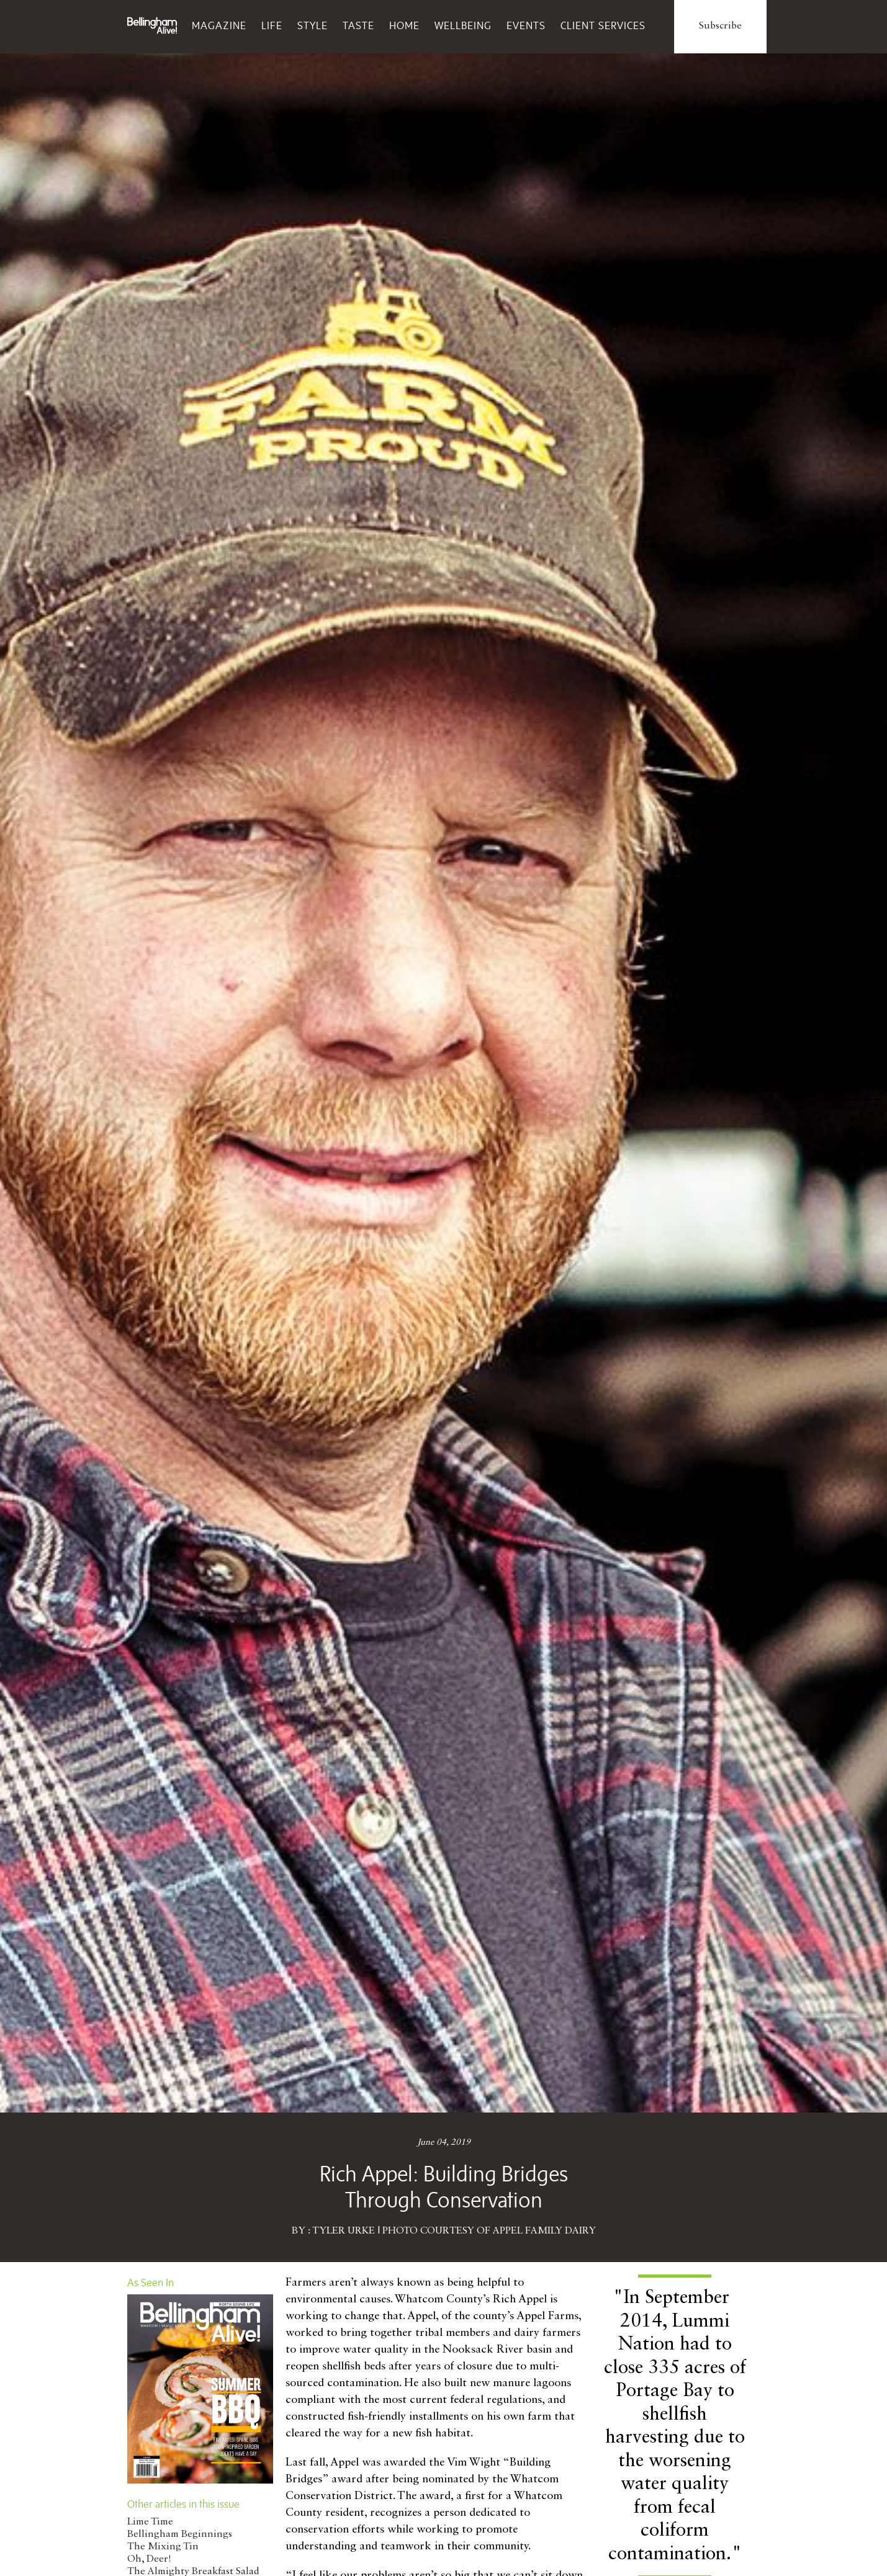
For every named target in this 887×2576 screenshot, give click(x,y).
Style (312, 25)
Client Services (603, 25)
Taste (358, 25)
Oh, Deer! (149, 2559)
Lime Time (150, 2522)
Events (526, 25)
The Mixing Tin (163, 2547)
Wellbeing (463, 25)
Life (271, 25)
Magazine (219, 25)
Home (404, 25)
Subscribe (720, 26)
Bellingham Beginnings (179, 2534)
